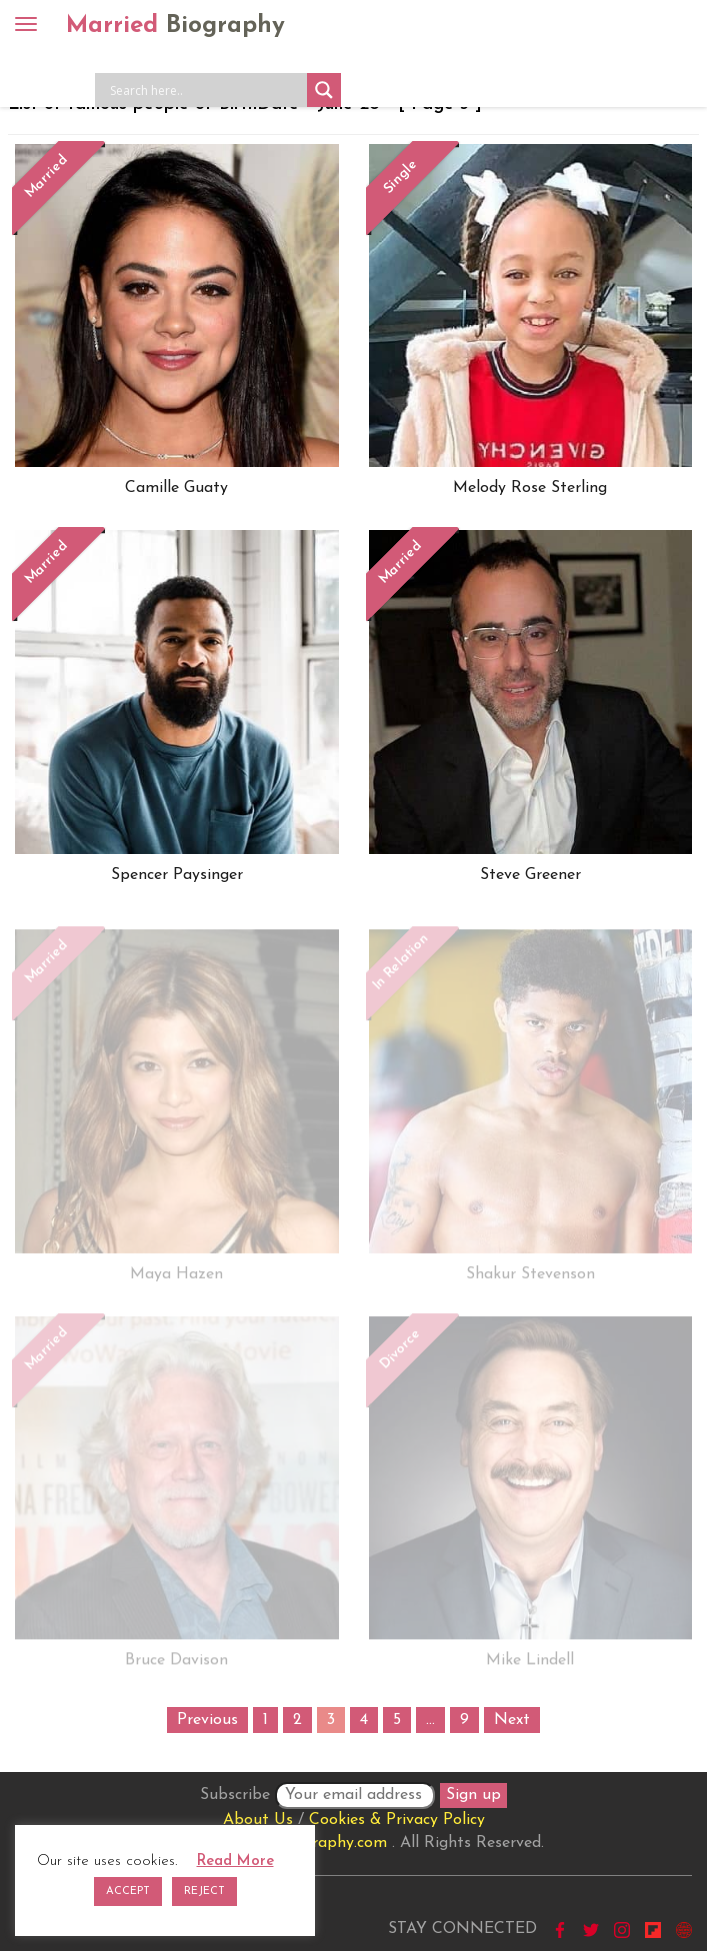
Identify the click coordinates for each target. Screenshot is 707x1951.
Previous (207, 1720)
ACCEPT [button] (128, 1891)
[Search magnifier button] (324, 90)
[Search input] (206, 90)
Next (512, 1720)
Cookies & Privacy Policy (397, 1820)
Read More (235, 1861)
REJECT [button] (204, 1891)
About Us (258, 1820)
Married (175, 26)
